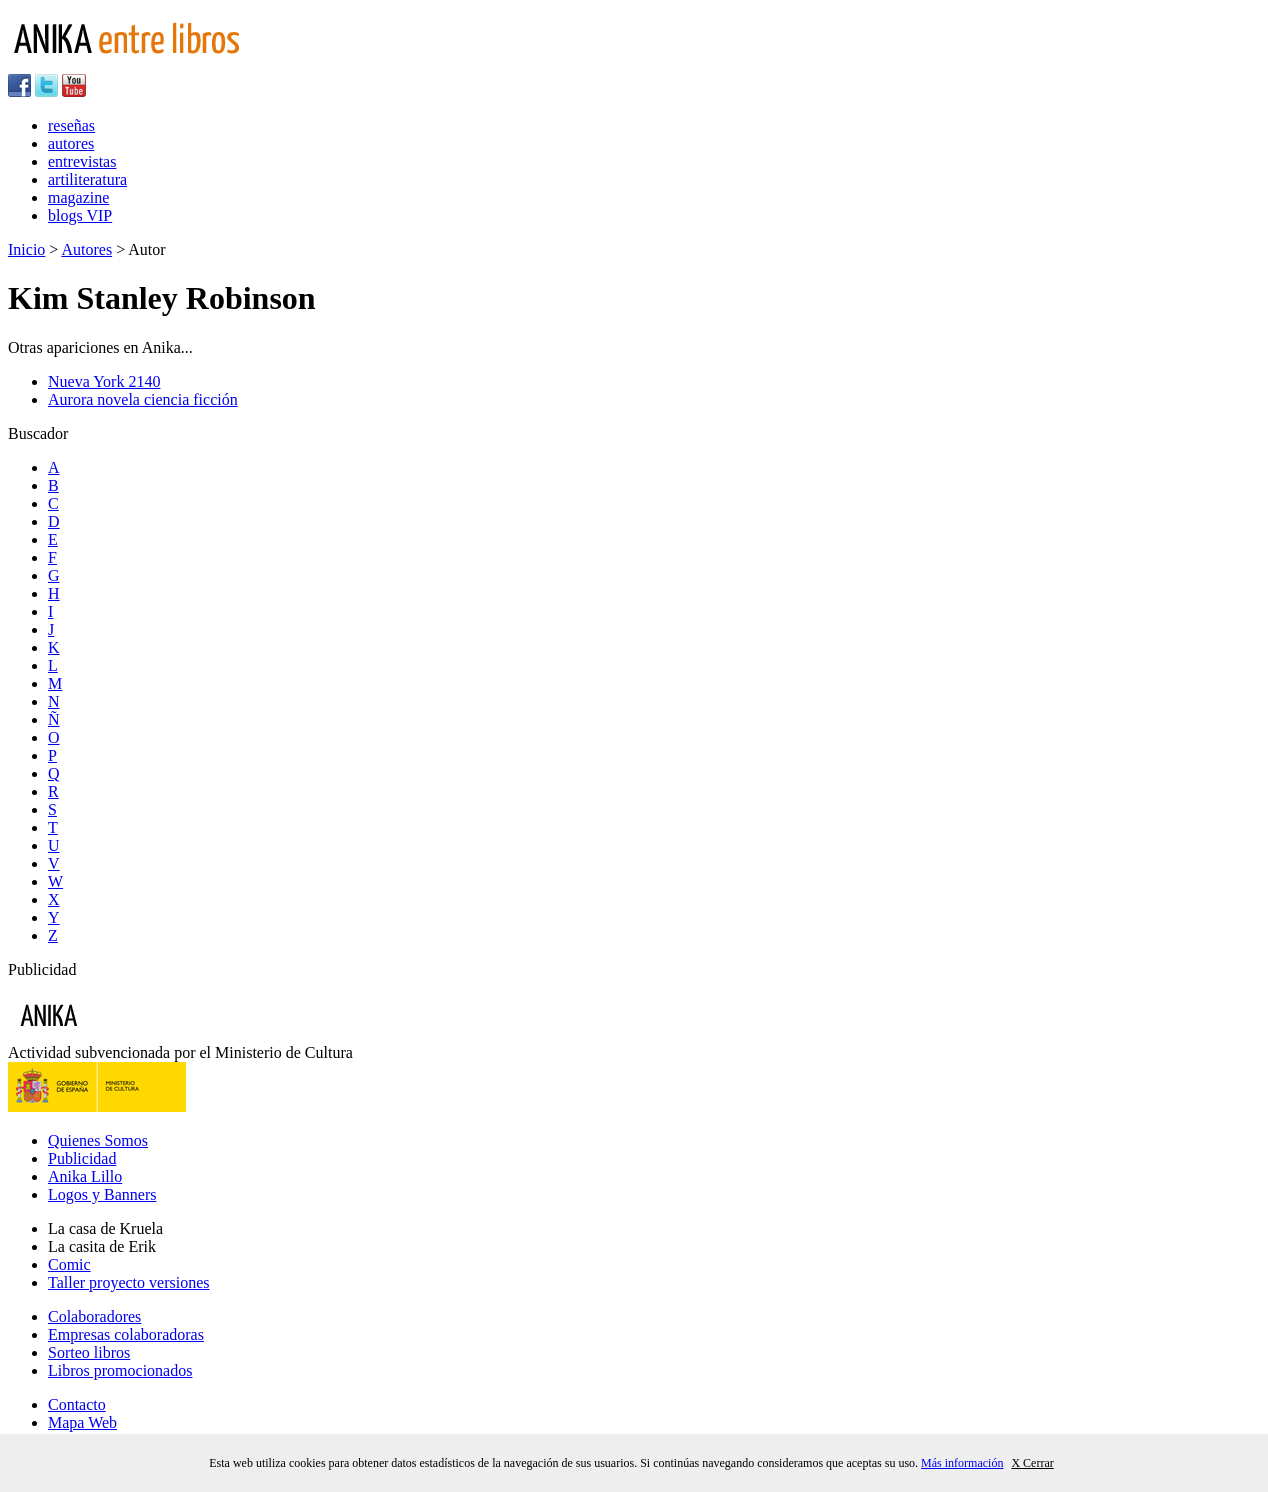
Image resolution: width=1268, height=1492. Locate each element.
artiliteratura (87, 179)
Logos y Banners (102, 1194)
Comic (69, 1264)
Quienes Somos (98, 1140)
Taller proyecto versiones (128, 1282)
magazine (78, 197)
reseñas (71, 125)
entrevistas (82, 161)
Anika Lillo (85, 1176)
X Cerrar (1032, 1463)
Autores (86, 249)
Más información (962, 1463)
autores (71, 143)
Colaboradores (94, 1316)
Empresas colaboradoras (126, 1334)
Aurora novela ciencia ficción (143, 399)
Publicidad (82, 1158)
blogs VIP (80, 215)
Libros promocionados (120, 1370)
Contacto (77, 1404)
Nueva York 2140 (104, 381)
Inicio (26, 249)
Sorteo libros (89, 1352)
